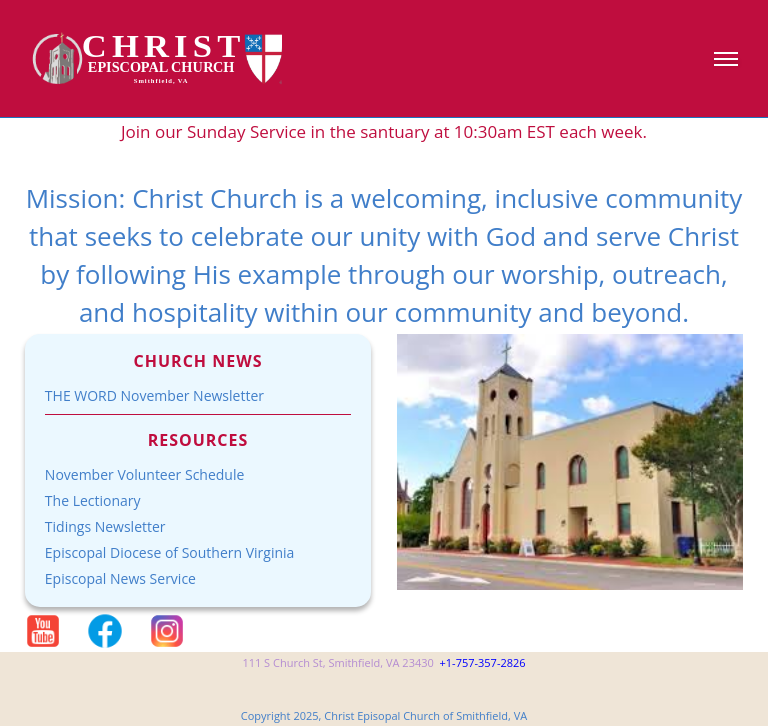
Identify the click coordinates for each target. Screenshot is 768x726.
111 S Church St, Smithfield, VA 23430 (337, 662)
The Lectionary (93, 500)
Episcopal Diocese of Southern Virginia (170, 552)
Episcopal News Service (120, 578)
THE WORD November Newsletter (154, 395)
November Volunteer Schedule (145, 474)
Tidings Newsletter (105, 526)
